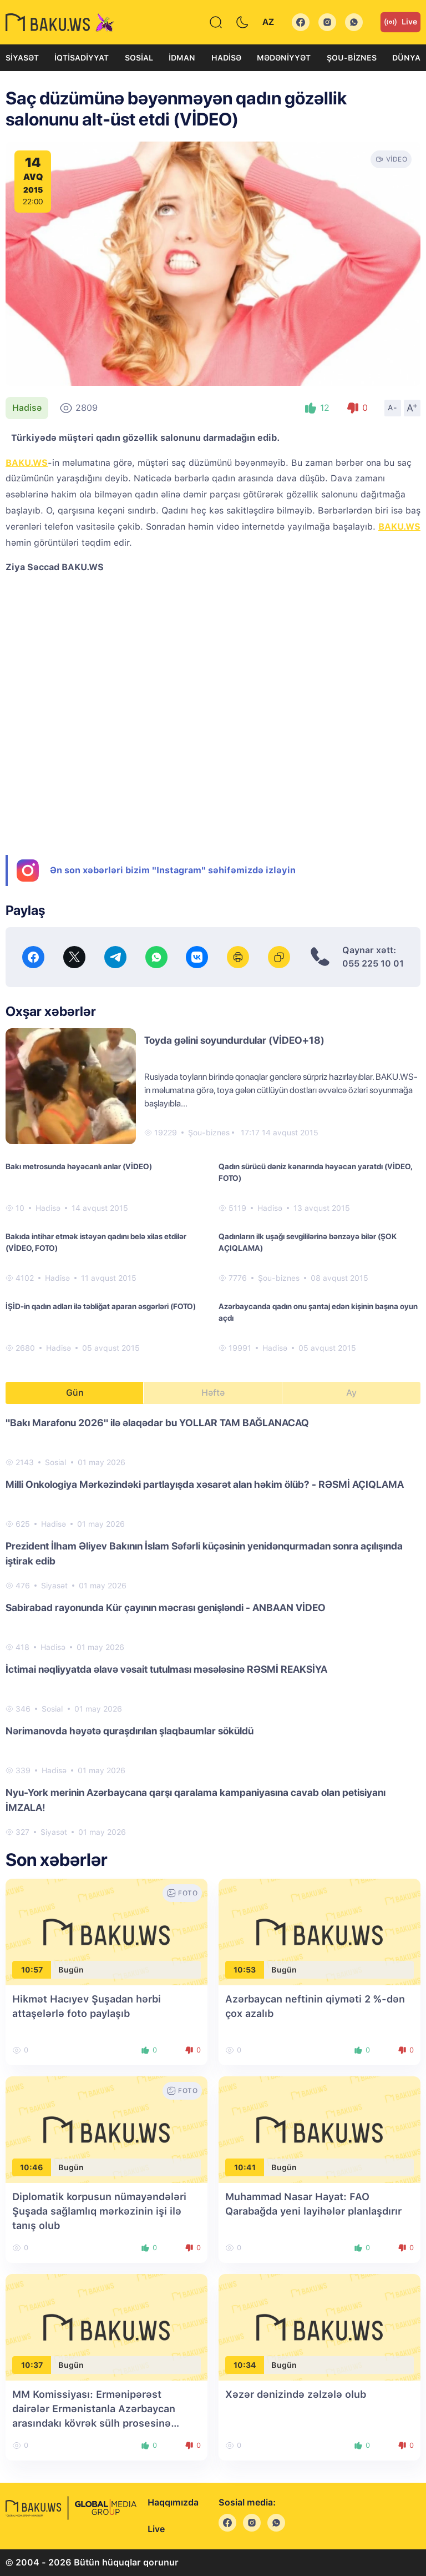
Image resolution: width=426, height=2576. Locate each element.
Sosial (139, 57)
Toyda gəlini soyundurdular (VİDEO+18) (234, 1040)
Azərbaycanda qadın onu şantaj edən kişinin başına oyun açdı (318, 1312)
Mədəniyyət (284, 57)
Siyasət (22, 57)
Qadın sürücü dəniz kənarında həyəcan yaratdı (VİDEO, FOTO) (315, 1172)
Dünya (406, 57)
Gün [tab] (75, 1392)
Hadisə (226, 57)
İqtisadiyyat (81, 57)
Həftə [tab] (213, 1392)
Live (400, 22)
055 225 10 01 (373, 963)
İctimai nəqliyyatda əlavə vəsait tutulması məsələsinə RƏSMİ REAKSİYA (166, 1669)
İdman (182, 57)
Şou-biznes (352, 57)
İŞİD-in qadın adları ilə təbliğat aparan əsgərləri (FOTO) (101, 1306)
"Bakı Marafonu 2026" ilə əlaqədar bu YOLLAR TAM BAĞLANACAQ (157, 1422)
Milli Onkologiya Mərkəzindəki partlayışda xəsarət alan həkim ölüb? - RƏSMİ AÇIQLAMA (205, 1484)
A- (393, 407)
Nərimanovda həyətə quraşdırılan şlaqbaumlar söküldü (129, 1731)
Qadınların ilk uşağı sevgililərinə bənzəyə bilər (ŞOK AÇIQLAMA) (308, 1242)
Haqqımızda (173, 2502)
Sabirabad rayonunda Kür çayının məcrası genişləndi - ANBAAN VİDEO (166, 1607)
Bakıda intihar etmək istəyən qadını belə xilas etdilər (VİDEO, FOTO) (96, 1242)
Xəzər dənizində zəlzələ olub (295, 2394)
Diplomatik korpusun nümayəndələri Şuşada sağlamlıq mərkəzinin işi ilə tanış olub (99, 2211)
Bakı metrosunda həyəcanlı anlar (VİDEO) (79, 1166)
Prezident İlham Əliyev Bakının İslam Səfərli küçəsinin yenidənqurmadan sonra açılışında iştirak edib (204, 1553)
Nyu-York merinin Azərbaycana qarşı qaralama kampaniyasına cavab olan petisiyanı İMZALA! (196, 1800)
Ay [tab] (351, 1392)
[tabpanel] (213, 1626)
